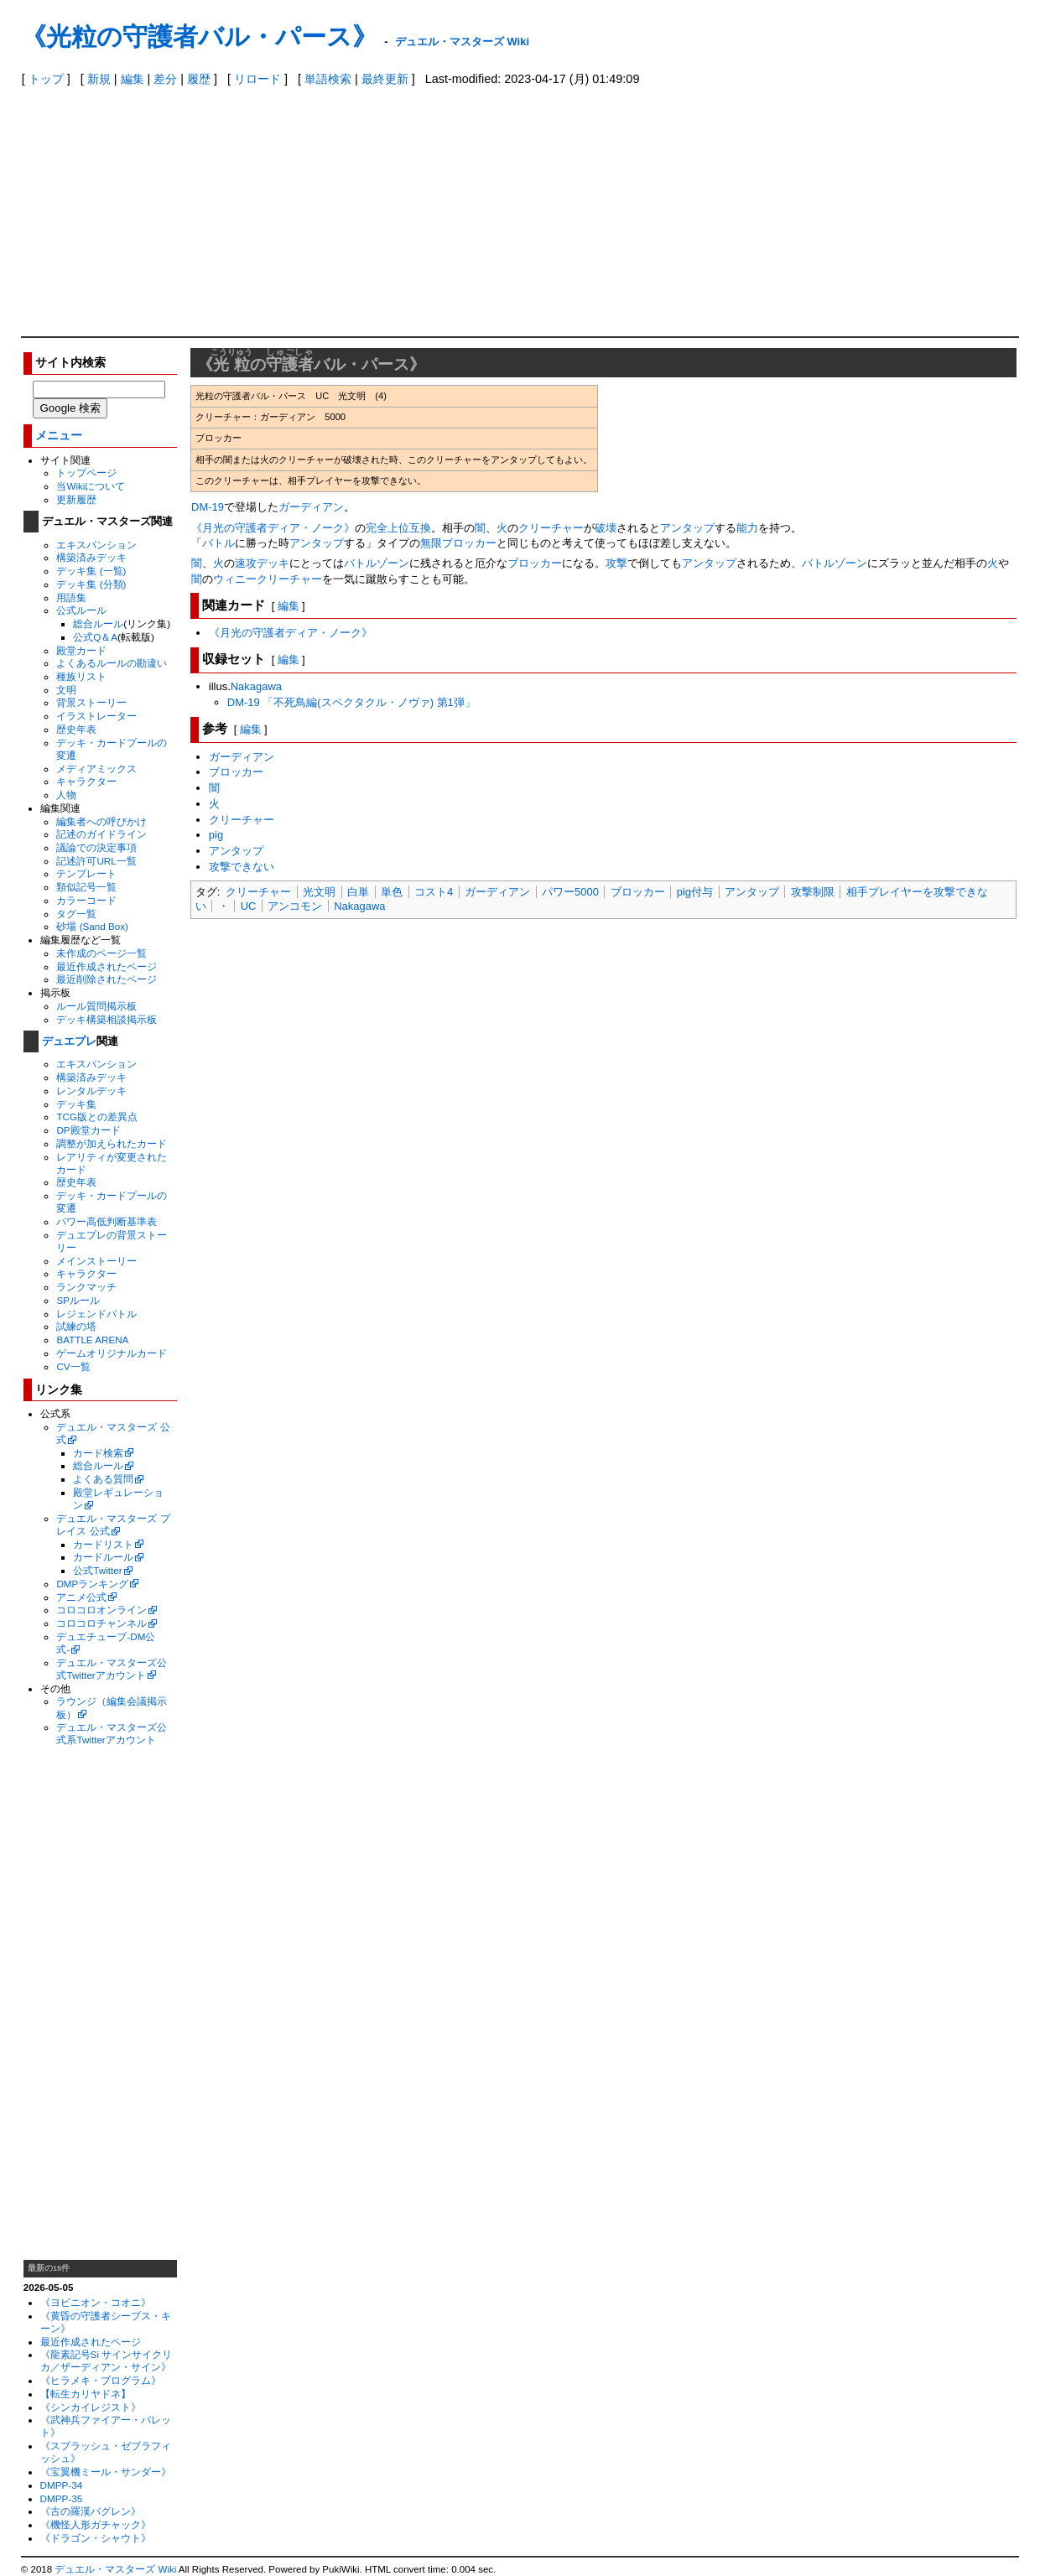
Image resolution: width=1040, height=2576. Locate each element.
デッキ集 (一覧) (91, 570)
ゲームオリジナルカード (111, 1353)
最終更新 (384, 79)
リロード (257, 79)
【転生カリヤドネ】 (85, 2393)
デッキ (273, 563)
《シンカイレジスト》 (90, 2407)
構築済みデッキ (91, 557)
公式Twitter (97, 1570)
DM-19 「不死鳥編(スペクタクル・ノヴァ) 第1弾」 (351, 702)
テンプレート (86, 873)
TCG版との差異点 (97, 1116)
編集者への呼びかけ (101, 821)
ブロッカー (534, 563)
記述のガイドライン (101, 833)
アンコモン (295, 906)
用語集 (71, 597)
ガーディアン (311, 507)
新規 (99, 79)
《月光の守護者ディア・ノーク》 (273, 528)
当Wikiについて (90, 485)
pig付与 (695, 892)
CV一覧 (73, 1366)
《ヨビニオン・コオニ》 (95, 2302)
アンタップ (687, 528)
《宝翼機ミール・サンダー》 (105, 2471)
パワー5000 (570, 892)
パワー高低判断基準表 (106, 1221)
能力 (747, 528)
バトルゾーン (376, 563)
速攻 (246, 563)
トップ (46, 79)
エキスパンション (96, 544)
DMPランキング (92, 1583)
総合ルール (98, 623)
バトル (218, 543)
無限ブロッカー (458, 543)
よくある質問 (103, 1478)
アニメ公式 (81, 1597)
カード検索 (98, 1452)
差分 (165, 79)
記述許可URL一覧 (96, 860)
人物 (66, 794)
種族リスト (81, 676)
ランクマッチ (86, 1286)
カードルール (103, 1556)
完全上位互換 (398, 528)
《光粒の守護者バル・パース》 (199, 36)
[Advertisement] (520, 210)
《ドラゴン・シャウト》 (95, 2537)
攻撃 (616, 563)
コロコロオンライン (101, 1609)
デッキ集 (76, 1103)
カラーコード (86, 900)
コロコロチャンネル (101, 1623)
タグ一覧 (76, 913)
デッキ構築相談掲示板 (106, 1019)
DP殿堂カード (88, 1129)
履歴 (199, 79)
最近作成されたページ (106, 966)
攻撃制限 (813, 892)
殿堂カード (81, 650)
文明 (66, 689)
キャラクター (86, 781)
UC (249, 906)
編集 (132, 79)
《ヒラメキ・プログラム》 (100, 2380)
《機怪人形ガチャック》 (95, 2524)
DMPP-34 (61, 2485)
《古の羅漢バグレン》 (90, 2511)
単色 (392, 892)
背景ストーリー (91, 702)
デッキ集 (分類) (91, 584)
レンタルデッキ (91, 1090)
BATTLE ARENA (92, 1339)
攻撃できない (241, 866)
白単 (358, 892)
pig (216, 834)
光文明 (319, 892)
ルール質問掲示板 (96, 1005)
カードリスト (103, 1544)
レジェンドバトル (96, 1313)
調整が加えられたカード (111, 1143)
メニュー (58, 435)
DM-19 (207, 507)
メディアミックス (96, 768)
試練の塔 (76, 1326)
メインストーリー (96, 1260)
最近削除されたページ (106, 979)
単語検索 (327, 79)
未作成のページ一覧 (101, 953)
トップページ (86, 472)
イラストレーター (96, 715)
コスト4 (433, 892)
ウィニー (235, 579)
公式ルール (81, 610)
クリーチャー (551, 528)
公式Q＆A (95, 636)
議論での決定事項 (96, 847)
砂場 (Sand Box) (92, 926)
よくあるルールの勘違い (111, 662)
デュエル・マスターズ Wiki (462, 41)
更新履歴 (76, 499)
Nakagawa (256, 686)
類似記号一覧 (86, 886)
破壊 (605, 528)
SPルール (78, 1300)
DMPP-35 (61, 2498)
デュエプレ (69, 1041)
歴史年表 (76, 729)
